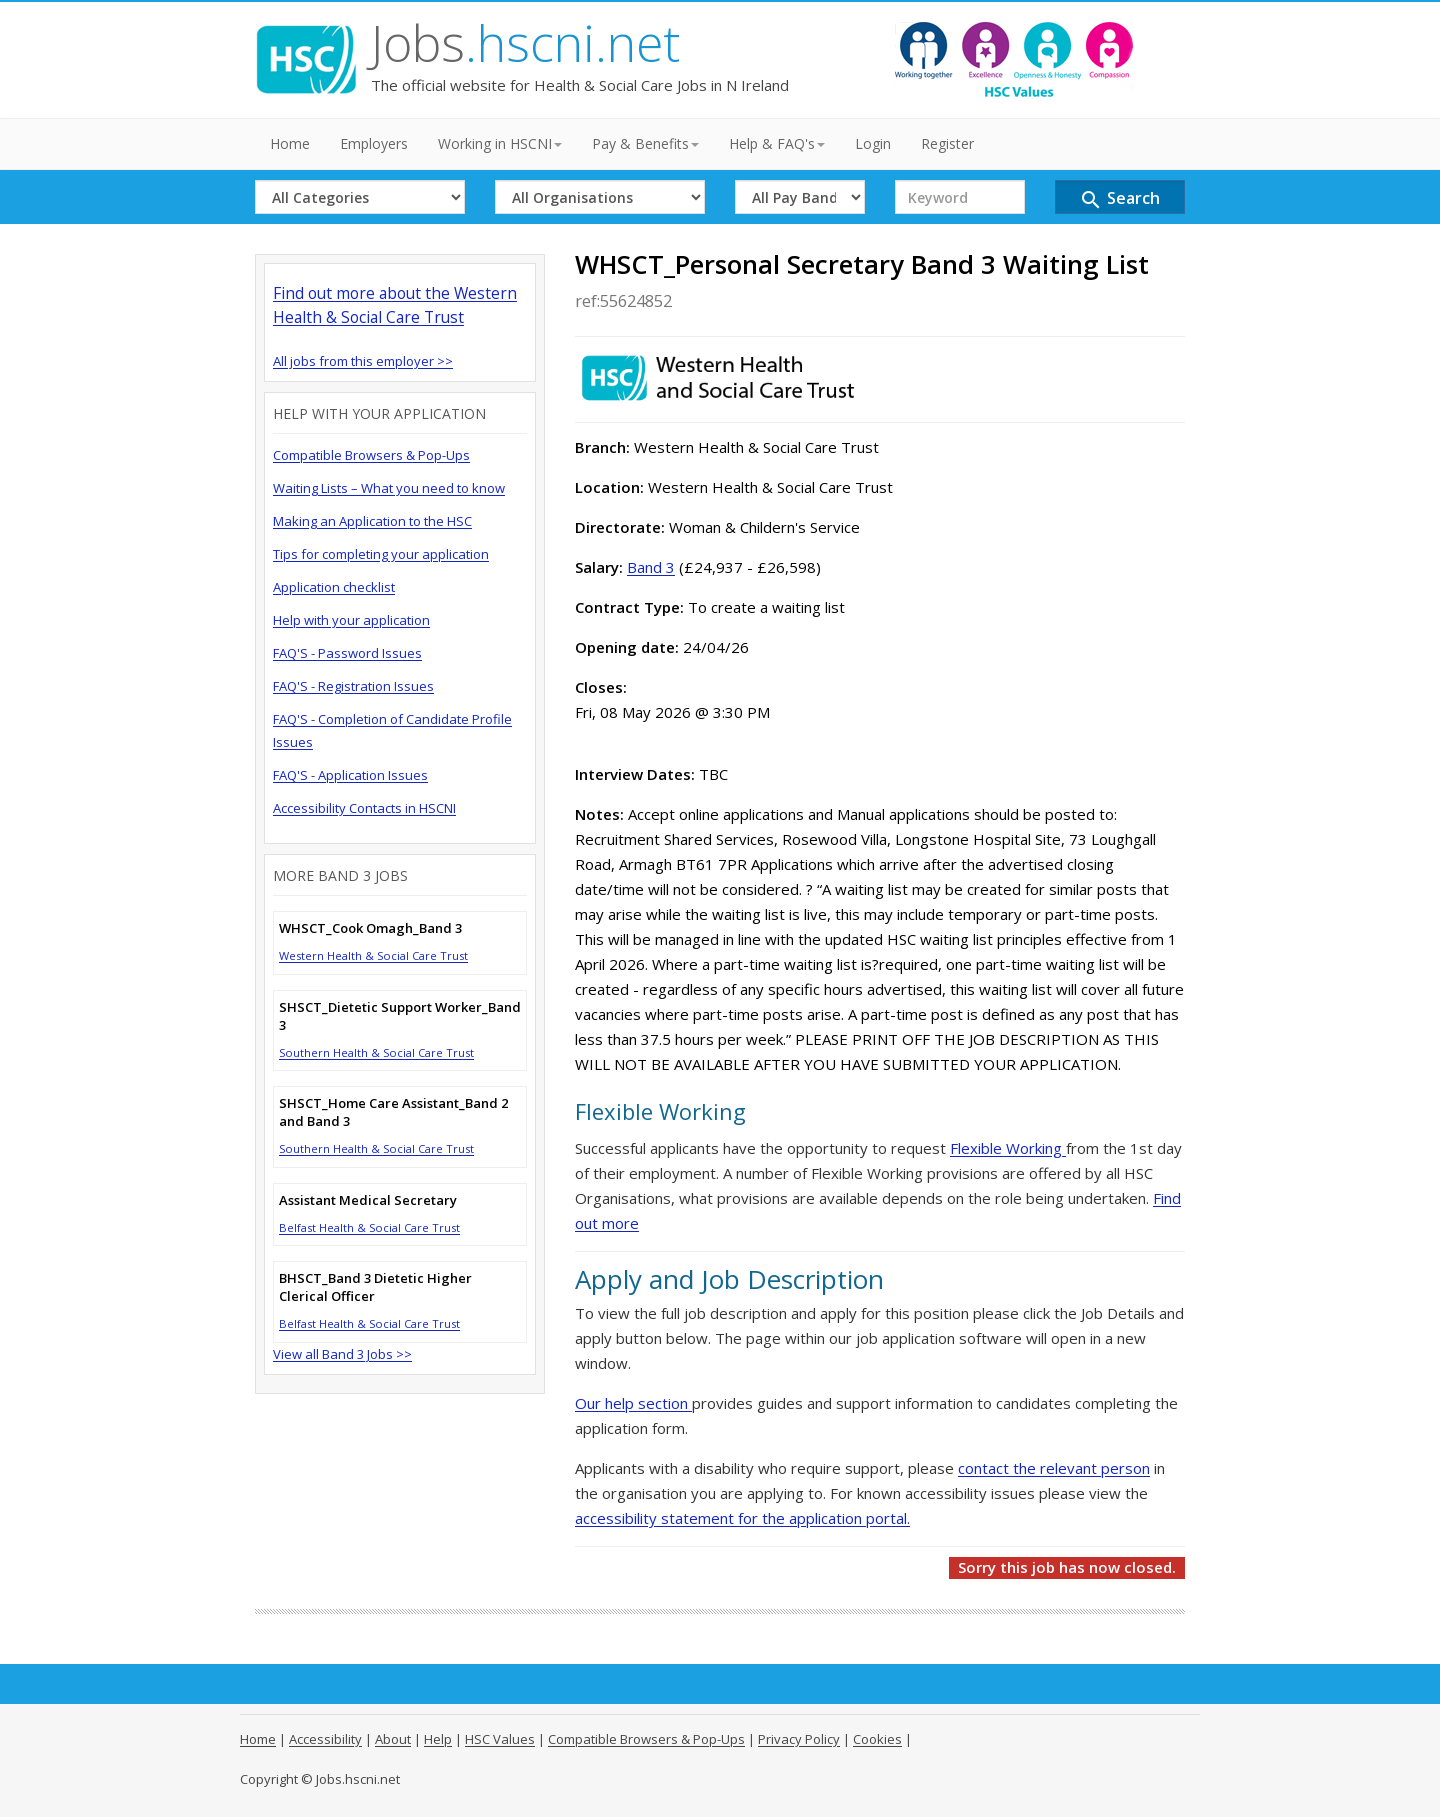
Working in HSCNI (500, 143)
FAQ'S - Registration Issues (353, 686)
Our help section (633, 1403)
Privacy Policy (799, 1739)
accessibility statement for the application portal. (742, 1518)
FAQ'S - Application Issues (350, 775)
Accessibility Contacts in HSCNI (364, 808)
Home (290, 143)
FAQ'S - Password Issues (347, 653)
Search (1119, 199)
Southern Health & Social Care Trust (376, 1052)
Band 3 (651, 567)
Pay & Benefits (645, 143)
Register (947, 143)
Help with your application (351, 620)
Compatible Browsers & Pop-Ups (371, 455)
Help (438, 1739)
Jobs (525, 43)
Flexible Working (1008, 1148)
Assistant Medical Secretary (368, 1200)
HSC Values (500, 1739)
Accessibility (325, 1739)
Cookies (877, 1739)
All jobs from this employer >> (363, 361)
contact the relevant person (1054, 1468)
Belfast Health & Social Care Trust (369, 1227)
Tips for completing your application (381, 554)
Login (873, 143)
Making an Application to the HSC (372, 521)
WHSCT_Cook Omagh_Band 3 (370, 928)
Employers (374, 143)
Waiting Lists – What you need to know (389, 488)
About (393, 1739)
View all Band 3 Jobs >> (342, 1354)
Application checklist (334, 587)
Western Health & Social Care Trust (373, 955)
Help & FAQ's (777, 143)
